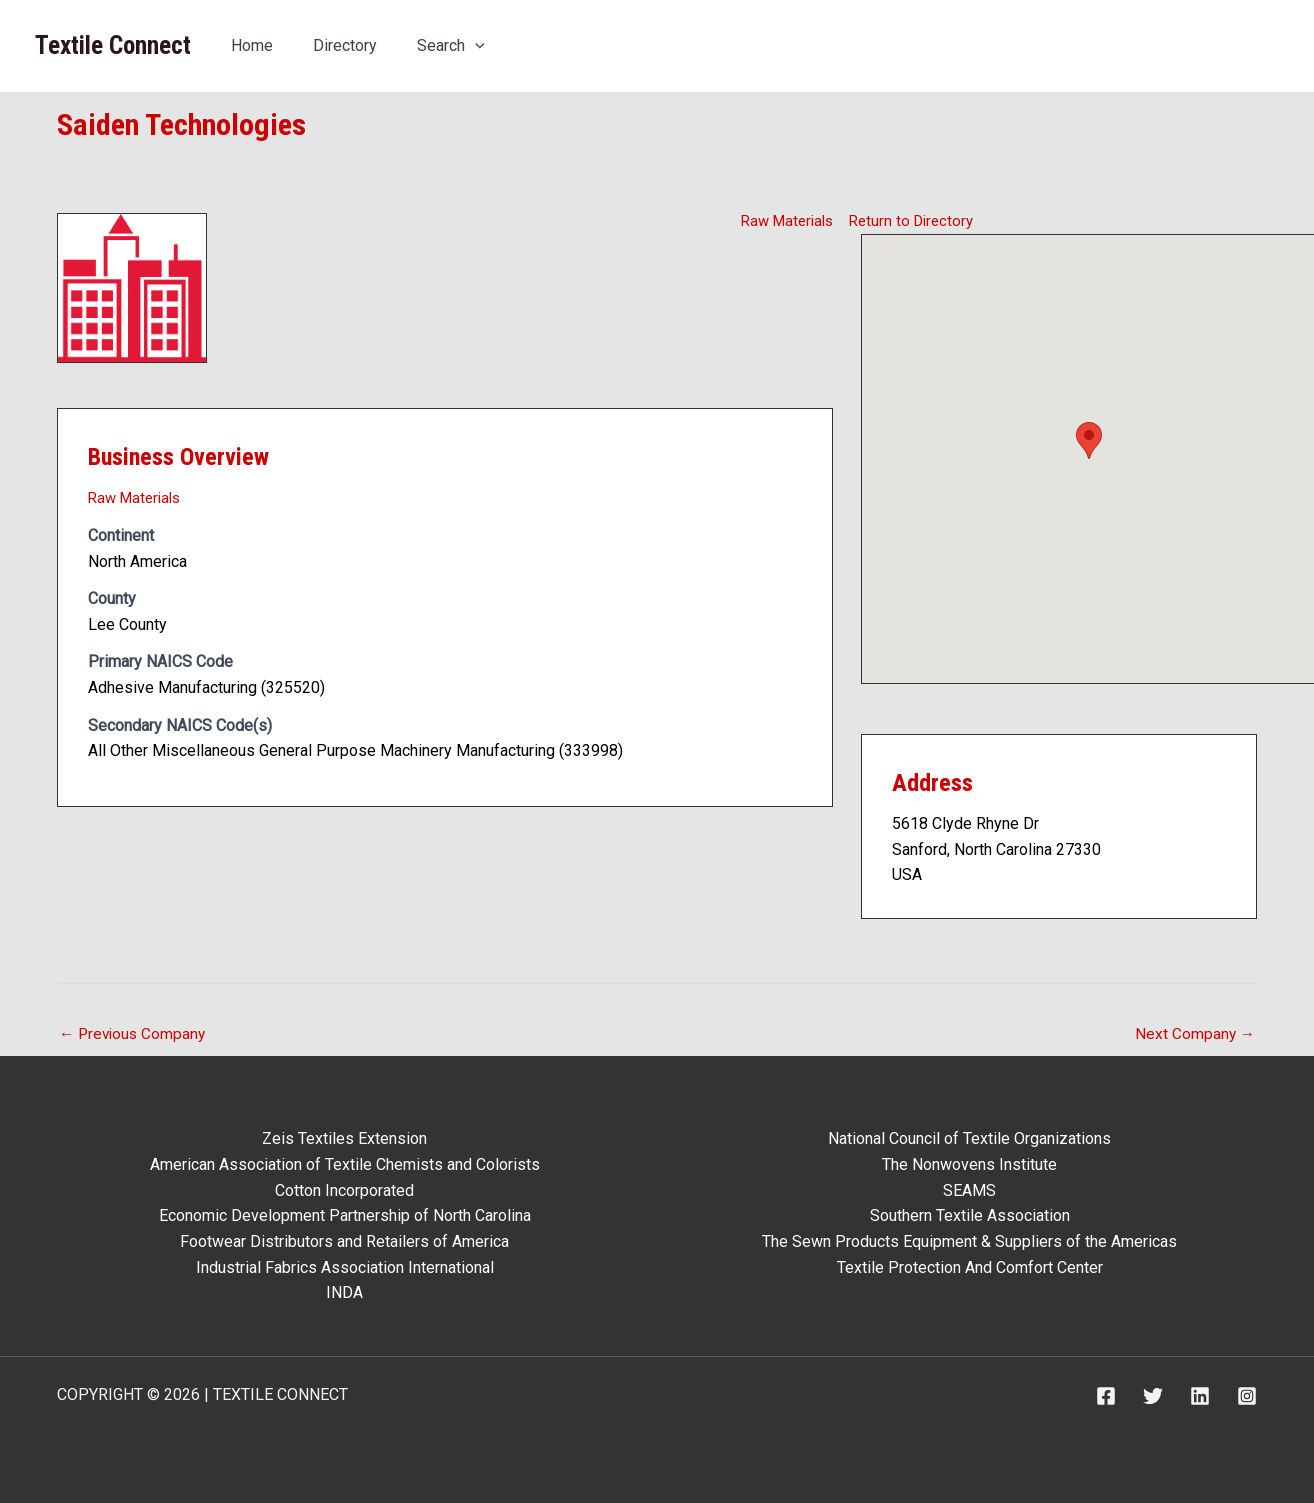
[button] (475, 45)
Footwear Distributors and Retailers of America (344, 1241)
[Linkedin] (1200, 1396)
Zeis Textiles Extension (344, 1139)
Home (252, 45)
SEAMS (969, 1190)
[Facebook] (1106, 1396)
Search (451, 45)
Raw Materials (783, 220)
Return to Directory (914, 220)
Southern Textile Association (970, 1216)
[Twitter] (1153, 1396)
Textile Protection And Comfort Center (970, 1267)
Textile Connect (113, 45)
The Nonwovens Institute (969, 1164)
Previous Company (135, 1034)
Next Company (1194, 1034)
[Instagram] (1247, 1396)
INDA (344, 1292)
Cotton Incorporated (344, 1190)
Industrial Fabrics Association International (345, 1267)
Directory (345, 45)
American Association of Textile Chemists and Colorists (345, 1164)
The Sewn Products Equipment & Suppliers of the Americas (969, 1241)
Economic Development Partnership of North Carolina (345, 1216)
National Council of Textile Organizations (969, 1139)
